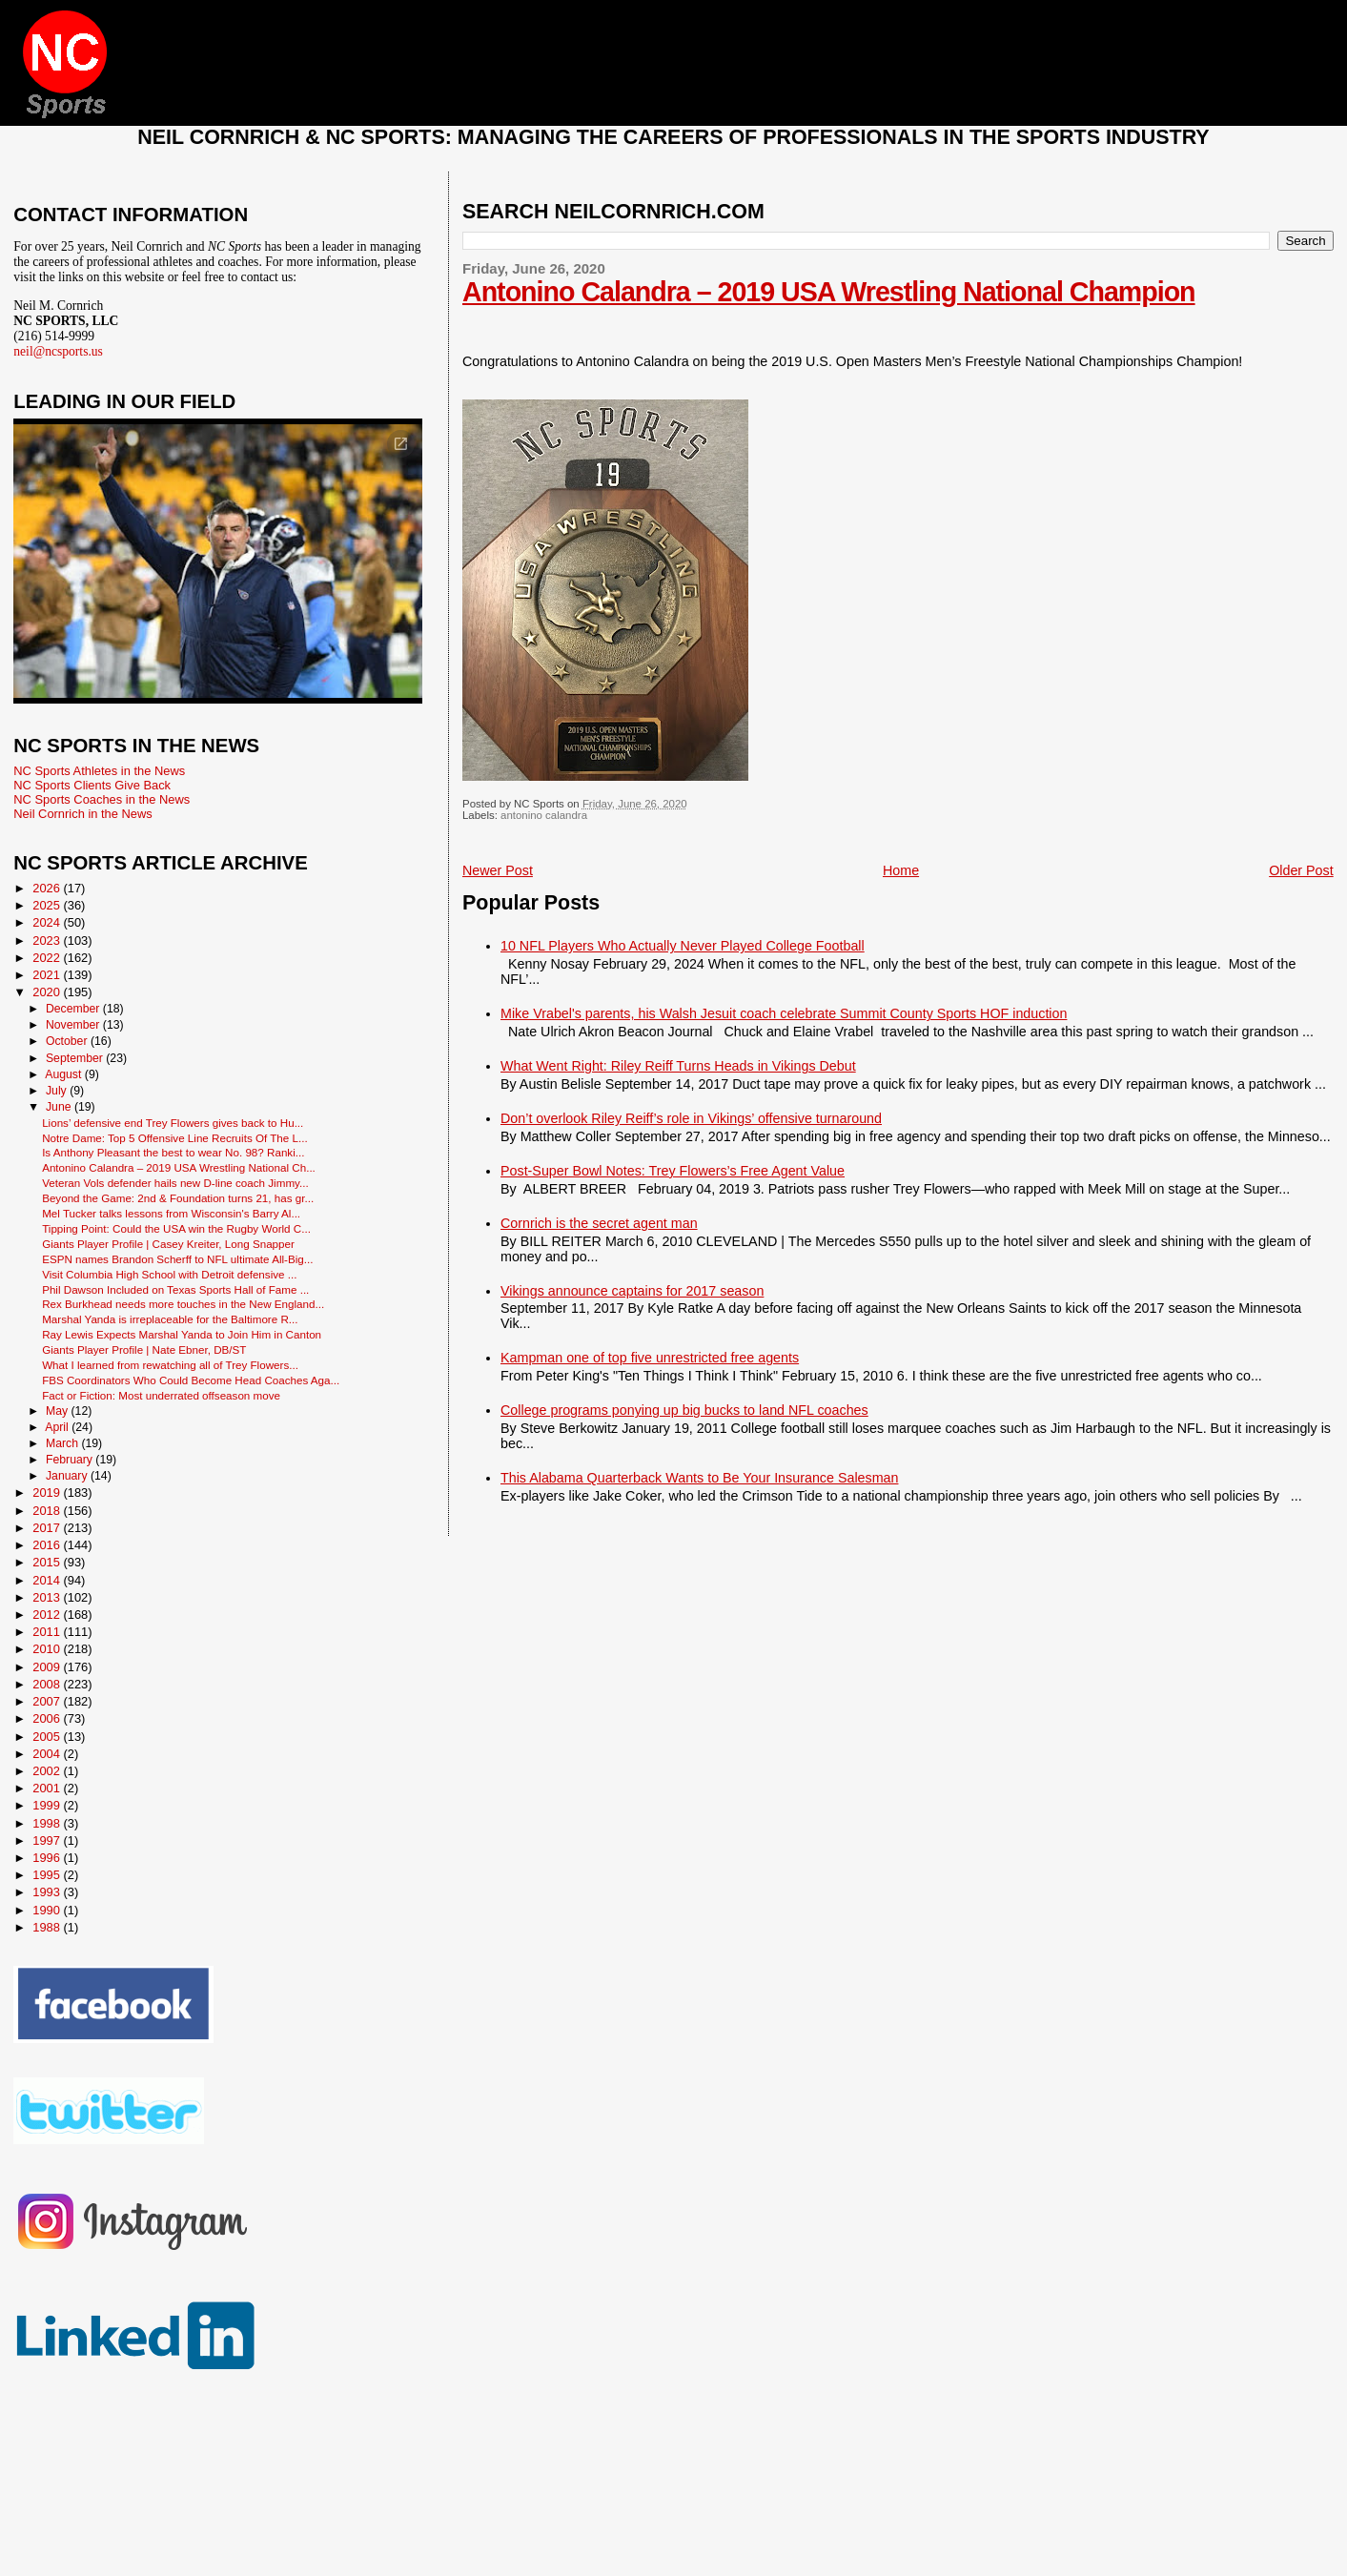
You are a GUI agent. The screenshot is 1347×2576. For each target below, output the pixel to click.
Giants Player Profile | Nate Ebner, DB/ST (144, 1349)
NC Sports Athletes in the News (99, 771)
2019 (47, 1492)
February (70, 1459)
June (60, 1107)
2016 (47, 1545)
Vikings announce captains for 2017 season (632, 1290)
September (76, 1058)
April (58, 1427)
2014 (47, 1580)
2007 (47, 1701)
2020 (47, 992)
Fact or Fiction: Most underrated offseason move (161, 1395)
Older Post (1301, 870)
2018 (47, 1510)
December (74, 1008)
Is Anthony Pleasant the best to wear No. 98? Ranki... (173, 1152)
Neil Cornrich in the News (82, 814)
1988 (47, 1927)
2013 (47, 1597)
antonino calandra (543, 815)
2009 (47, 1667)
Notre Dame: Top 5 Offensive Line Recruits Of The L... (175, 1138)
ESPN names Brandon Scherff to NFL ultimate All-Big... (177, 1259)
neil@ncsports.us (58, 351)
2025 (47, 905)
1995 (47, 1875)
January (68, 1475)
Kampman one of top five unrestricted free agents (649, 1357)
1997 (47, 1840)
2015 (47, 1562)
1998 (47, 1823)
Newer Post (497, 870)
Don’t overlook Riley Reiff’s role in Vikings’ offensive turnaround (691, 1118)
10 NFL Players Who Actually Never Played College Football (682, 945)
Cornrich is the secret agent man (599, 1223)
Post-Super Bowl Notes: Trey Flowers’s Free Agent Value (672, 1170)
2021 (47, 975)
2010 (47, 1649)
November (74, 1025)
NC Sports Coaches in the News (101, 799)
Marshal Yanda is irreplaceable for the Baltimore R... (169, 1319)
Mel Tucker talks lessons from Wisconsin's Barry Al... (171, 1213)
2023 (47, 940)
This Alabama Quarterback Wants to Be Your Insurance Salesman (699, 1477)
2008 (47, 1684)
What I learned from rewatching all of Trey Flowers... (170, 1365)
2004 (47, 1754)
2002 (47, 1771)
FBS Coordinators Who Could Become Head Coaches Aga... (190, 1380)
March (63, 1443)
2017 (47, 1528)
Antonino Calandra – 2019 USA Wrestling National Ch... (179, 1167)
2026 (47, 888)
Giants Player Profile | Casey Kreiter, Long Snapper (168, 1243)
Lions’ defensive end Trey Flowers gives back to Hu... (172, 1122)
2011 (47, 1632)
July (58, 1090)
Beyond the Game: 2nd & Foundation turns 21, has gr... (178, 1198)
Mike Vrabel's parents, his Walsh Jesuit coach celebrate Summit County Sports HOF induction (783, 1013)
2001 (47, 1788)
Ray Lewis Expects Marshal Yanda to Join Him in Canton (181, 1334)
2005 (47, 1736)
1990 (47, 1910)
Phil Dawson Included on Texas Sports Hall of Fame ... (175, 1289)
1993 (47, 1892)
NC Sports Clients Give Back (92, 785)
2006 (47, 1718)
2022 (47, 958)
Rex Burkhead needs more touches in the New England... (183, 1304)
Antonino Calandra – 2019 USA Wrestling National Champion (828, 291)
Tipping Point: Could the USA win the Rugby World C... (176, 1228)
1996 (47, 1857)
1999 (47, 1805)
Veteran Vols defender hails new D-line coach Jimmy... (175, 1182)
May (58, 1411)
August (65, 1074)
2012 (47, 1614)
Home (901, 870)
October (68, 1041)
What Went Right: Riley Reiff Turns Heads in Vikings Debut (678, 1065)
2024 (47, 922)
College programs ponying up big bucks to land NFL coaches (684, 1410)
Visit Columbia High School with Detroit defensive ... (169, 1274)
